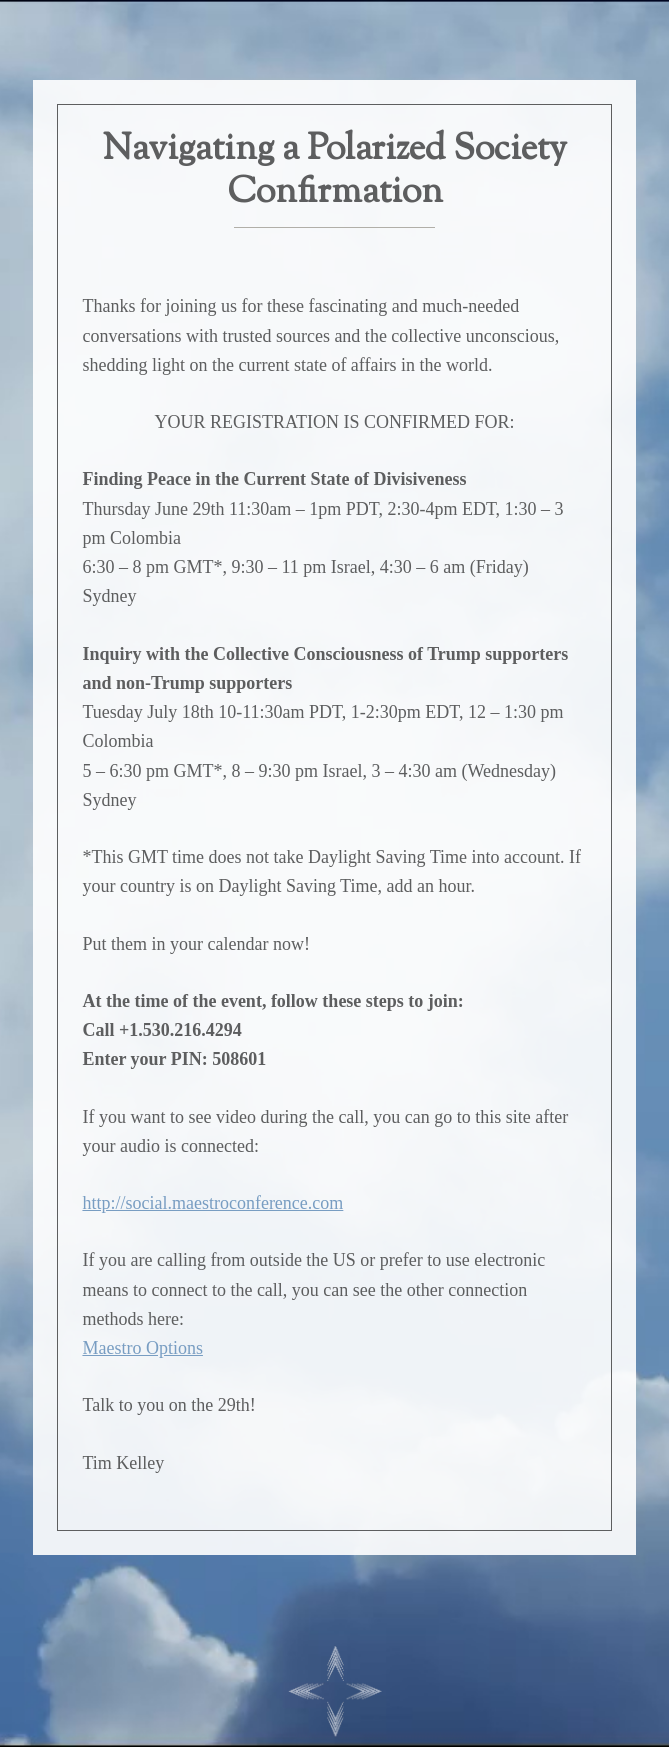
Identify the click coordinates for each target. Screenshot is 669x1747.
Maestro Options (142, 1348)
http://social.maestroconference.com (212, 1203)
